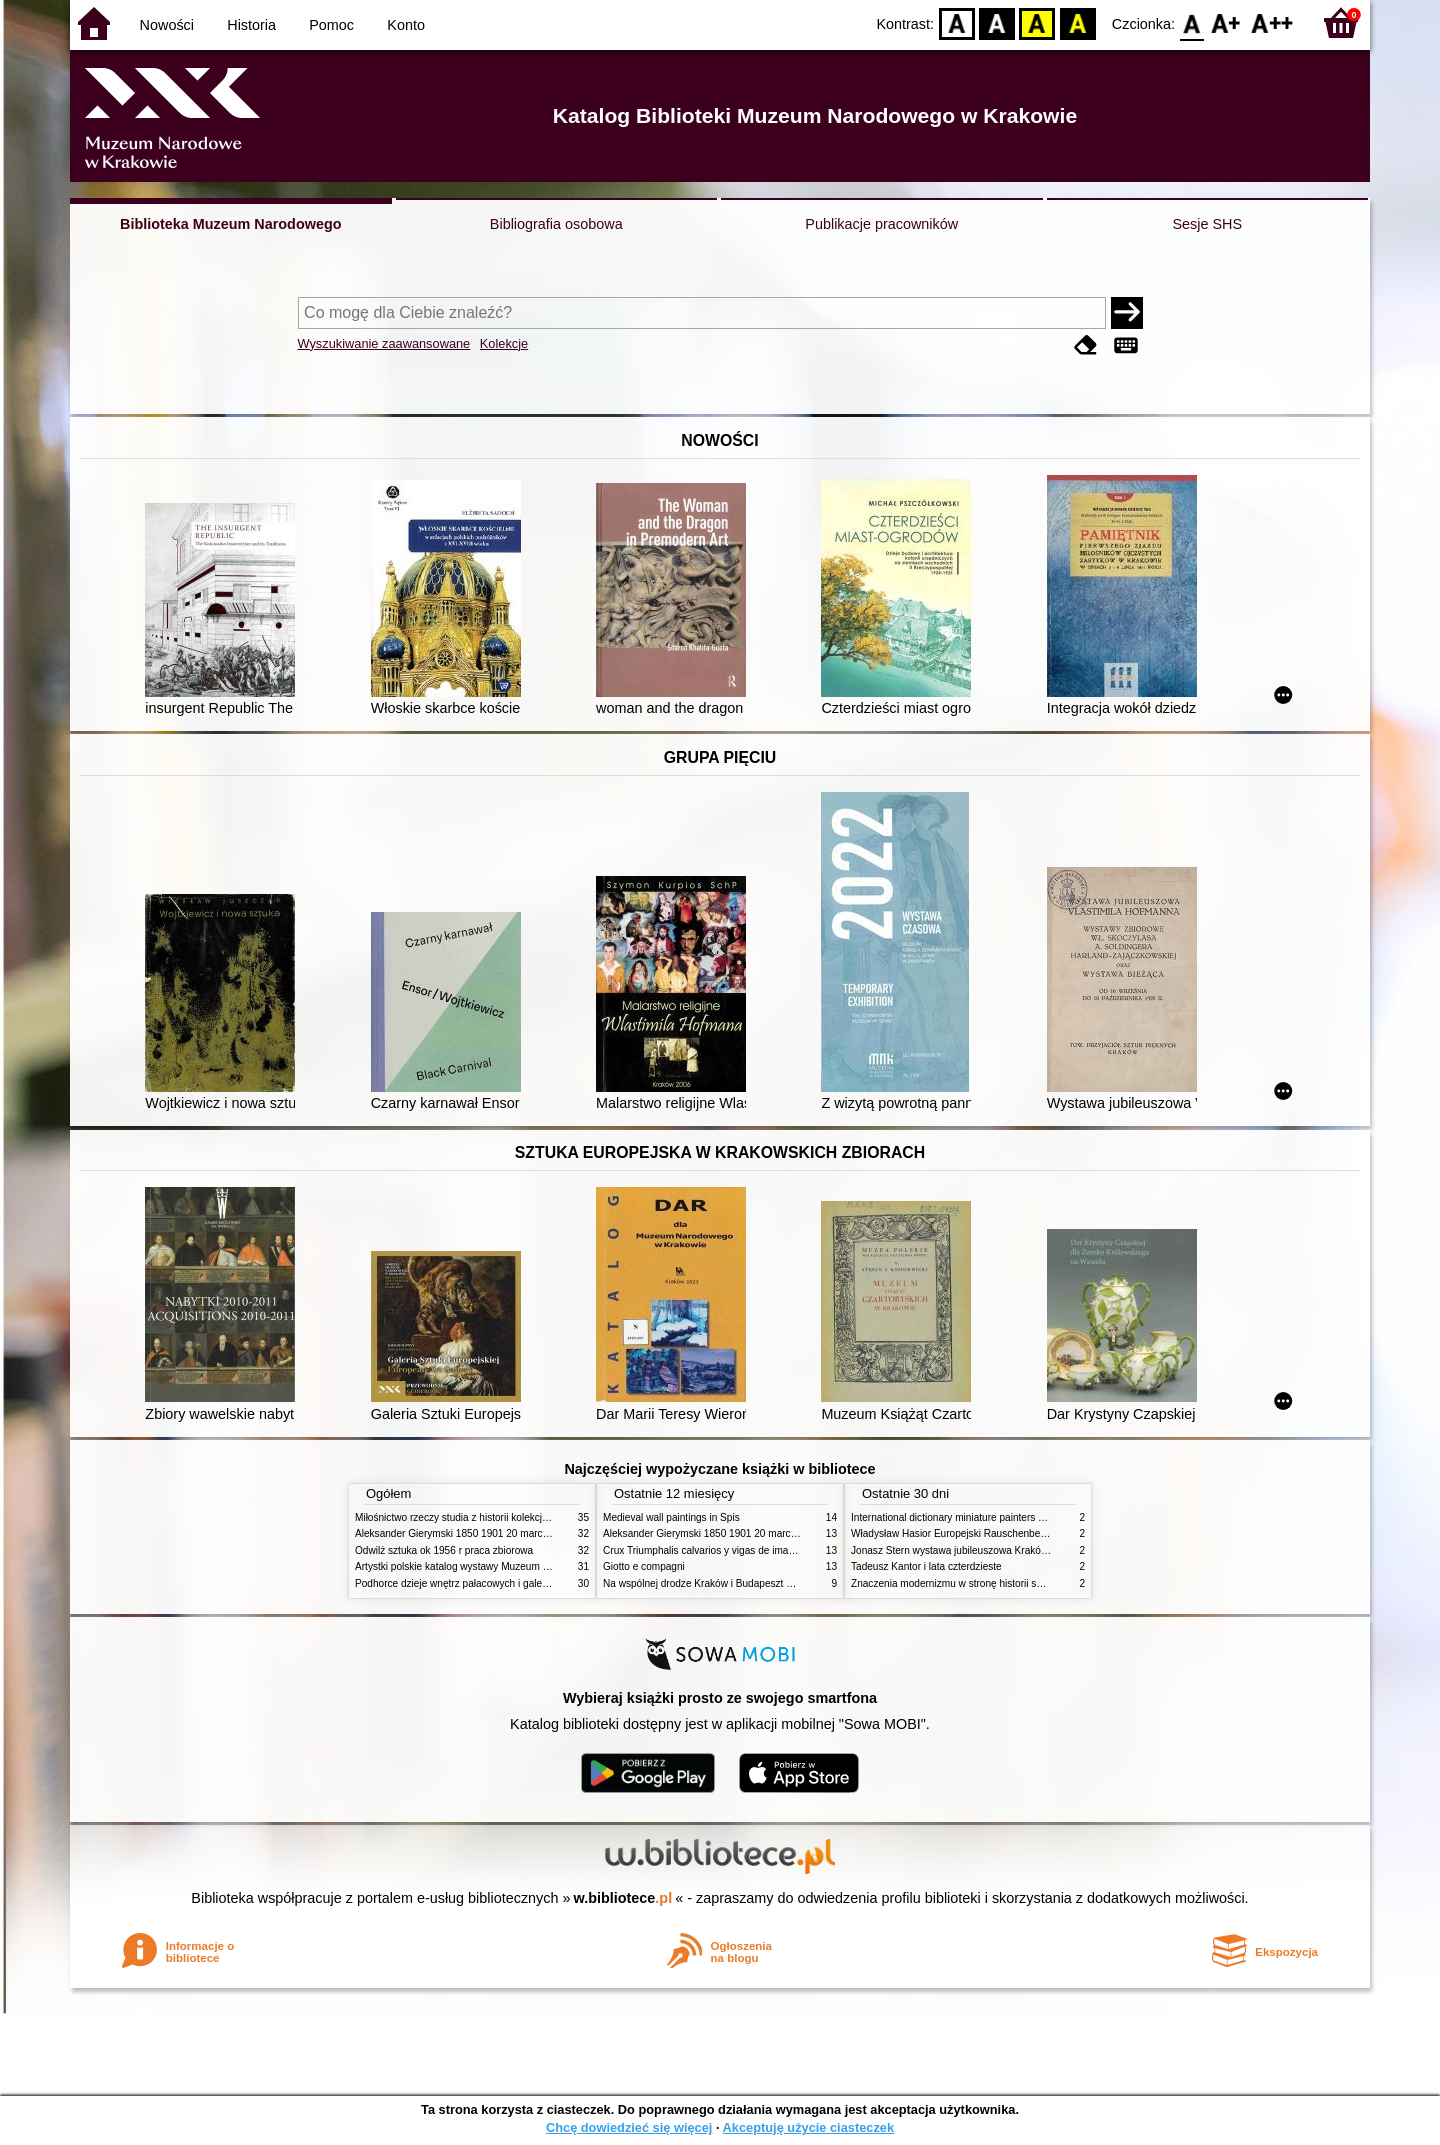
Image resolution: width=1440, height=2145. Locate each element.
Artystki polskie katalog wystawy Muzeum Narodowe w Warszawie (502, 1566)
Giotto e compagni (644, 1566)
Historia (251, 25)
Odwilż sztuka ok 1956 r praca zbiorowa (444, 1550)
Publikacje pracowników (881, 224)
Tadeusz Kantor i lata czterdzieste (926, 1566)
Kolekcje (504, 343)
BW (997, 22)
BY (1077, 22)
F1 (1226, 22)
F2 (1272, 22)
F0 (1191, 22)
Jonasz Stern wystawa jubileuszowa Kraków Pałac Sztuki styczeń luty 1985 (1019, 1550)
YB (1037, 22)
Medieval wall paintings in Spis (671, 1517)
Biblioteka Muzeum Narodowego (230, 224)
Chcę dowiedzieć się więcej (629, 2127)
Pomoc (331, 25)
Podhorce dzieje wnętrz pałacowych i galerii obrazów (473, 1583)
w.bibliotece (623, 1898)
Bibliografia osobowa (556, 224)
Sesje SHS (1207, 224)
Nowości (167, 25)
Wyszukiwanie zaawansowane (384, 343)
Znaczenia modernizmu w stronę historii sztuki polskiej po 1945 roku (1003, 1583)
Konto (406, 25)
